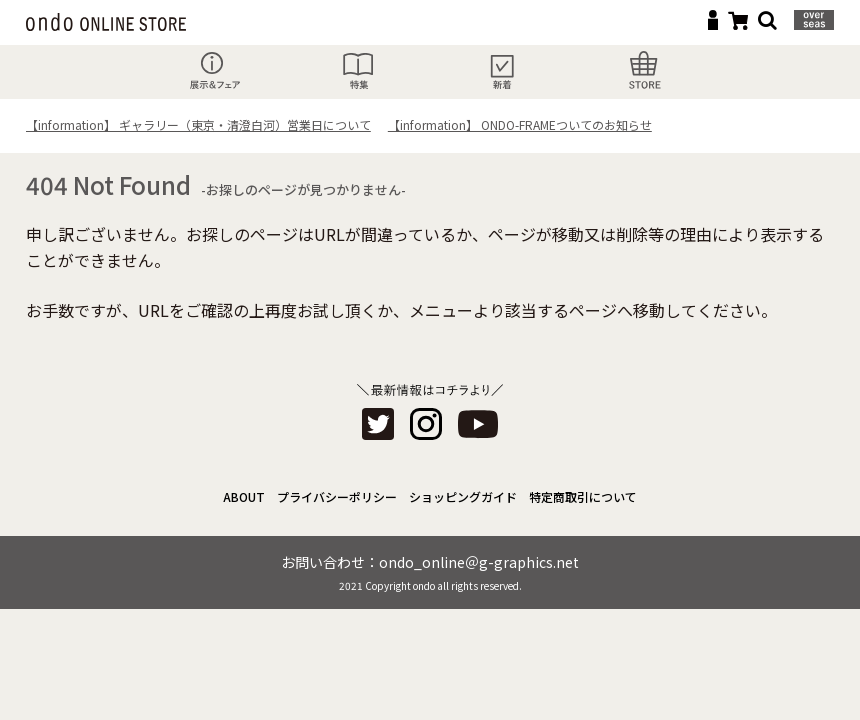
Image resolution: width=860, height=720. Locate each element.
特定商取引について (583, 496)
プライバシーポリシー (337, 496)
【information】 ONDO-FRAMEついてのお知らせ (520, 124)
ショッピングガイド (463, 496)
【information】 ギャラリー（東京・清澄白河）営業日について (198, 124)
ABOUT (244, 496)
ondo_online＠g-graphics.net (479, 562)
